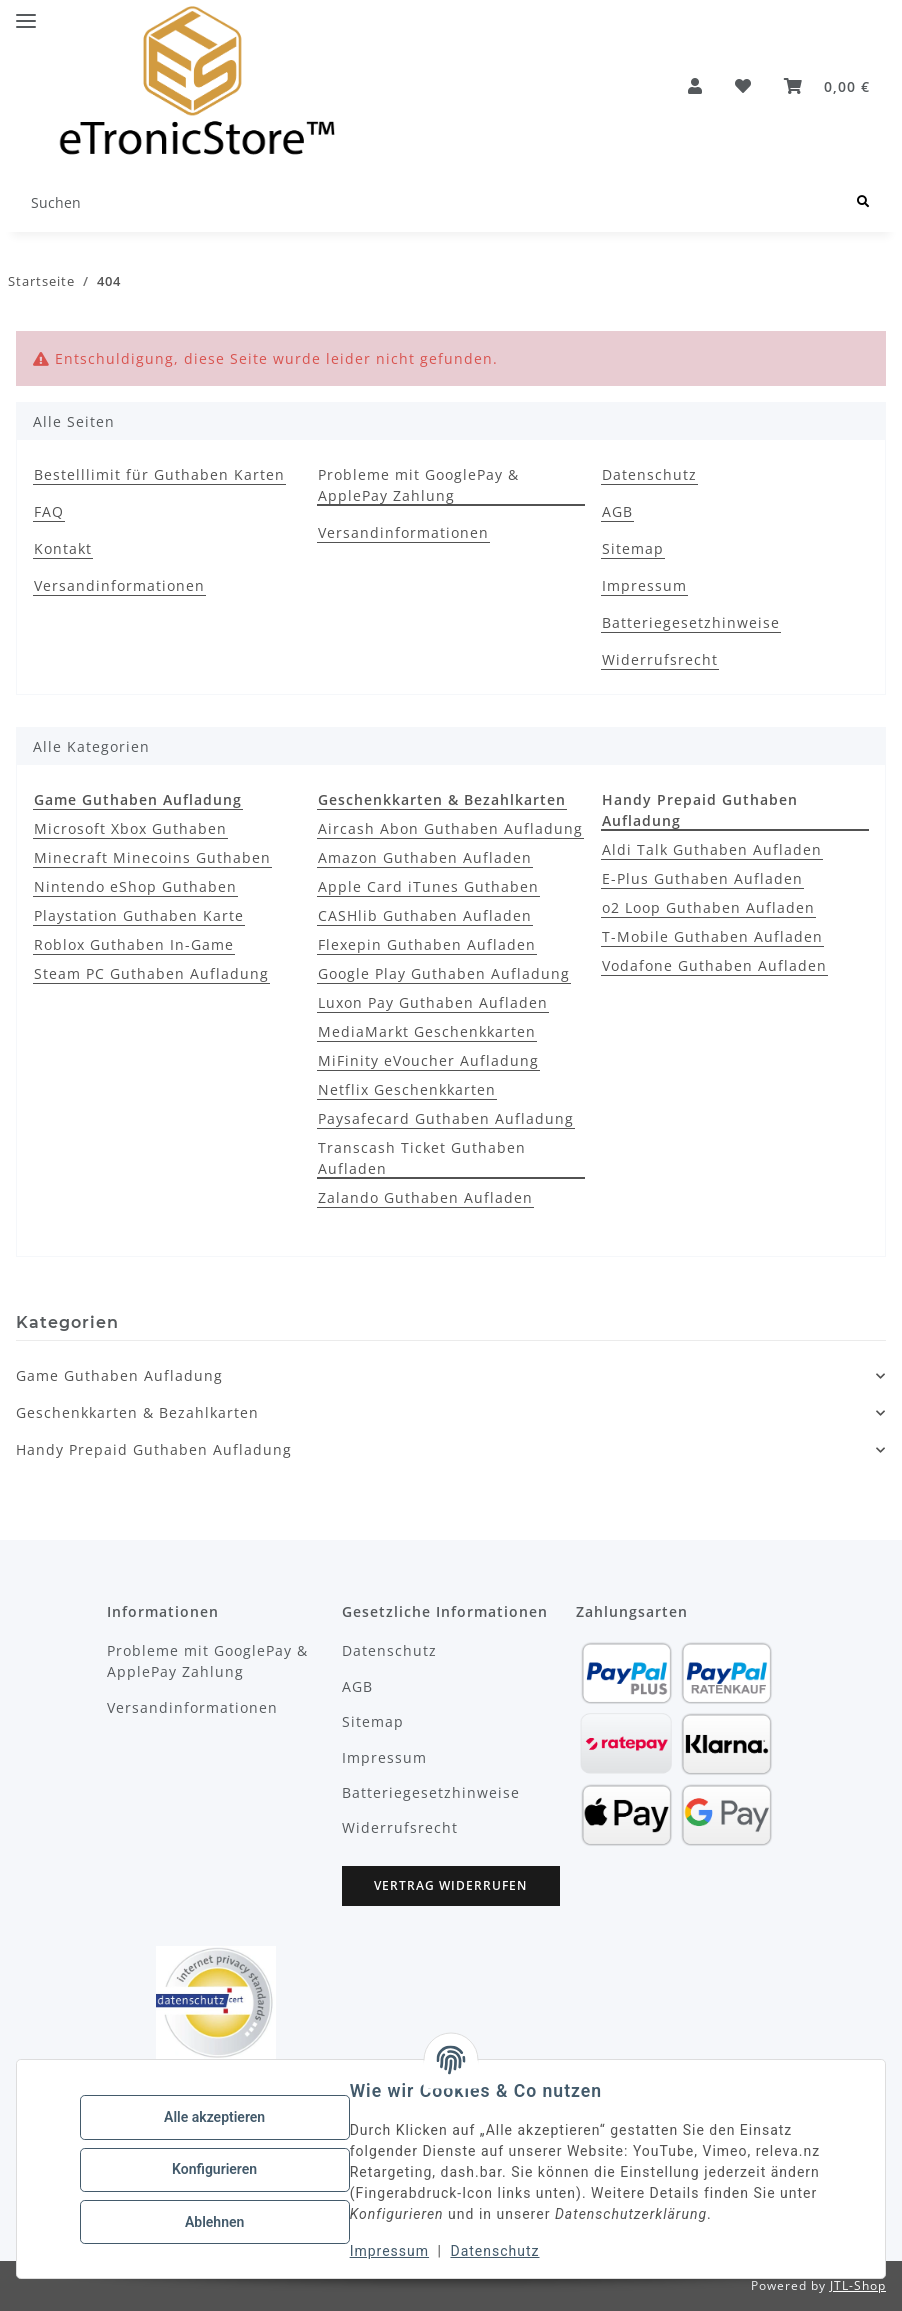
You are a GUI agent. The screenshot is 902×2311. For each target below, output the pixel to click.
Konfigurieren (215, 2169)
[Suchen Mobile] (428, 202)
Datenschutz (496, 2251)
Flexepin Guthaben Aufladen (427, 944)
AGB (617, 511)
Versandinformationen (119, 585)
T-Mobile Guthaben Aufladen (712, 936)
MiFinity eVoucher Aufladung (428, 1060)
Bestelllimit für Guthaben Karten (159, 474)
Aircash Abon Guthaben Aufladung (450, 828)
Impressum (390, 2251)
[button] (695, 86)
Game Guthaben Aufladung (119, 1375)
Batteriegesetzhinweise (691, 622)
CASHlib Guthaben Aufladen (425, 915)
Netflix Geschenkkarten (407, 1089)
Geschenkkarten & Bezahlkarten (137, 1412)
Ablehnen (215, 2221)
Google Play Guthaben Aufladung (444, 973)
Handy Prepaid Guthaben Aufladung (154, 1449)
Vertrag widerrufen (450, 1885)
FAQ (49, 511)
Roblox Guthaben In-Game (134, 944)
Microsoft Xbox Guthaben (130, 828)
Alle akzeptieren (215, 2118)
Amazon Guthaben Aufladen (425, 857)
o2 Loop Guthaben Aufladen (708, 907)
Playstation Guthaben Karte (139, 915)
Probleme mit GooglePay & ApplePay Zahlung (418, 485)
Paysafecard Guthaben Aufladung (446, 1118)
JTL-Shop (858, 2285)
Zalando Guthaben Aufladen (425, 1197)
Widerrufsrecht (660, 659)
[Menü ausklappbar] (26, 12)
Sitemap (633, 548)
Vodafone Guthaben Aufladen (714, 965)
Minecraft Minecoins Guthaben (152, 857)
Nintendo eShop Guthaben (135, 886)
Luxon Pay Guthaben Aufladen (433, 1002)
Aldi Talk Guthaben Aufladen (712, 849)
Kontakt (63, 548)
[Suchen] (863, 202)
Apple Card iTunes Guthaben (428, 886)
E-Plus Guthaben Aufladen (702, 878)
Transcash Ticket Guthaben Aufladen (422, 1158)
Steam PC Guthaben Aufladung (151, 973)
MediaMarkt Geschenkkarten (427, 1031)
